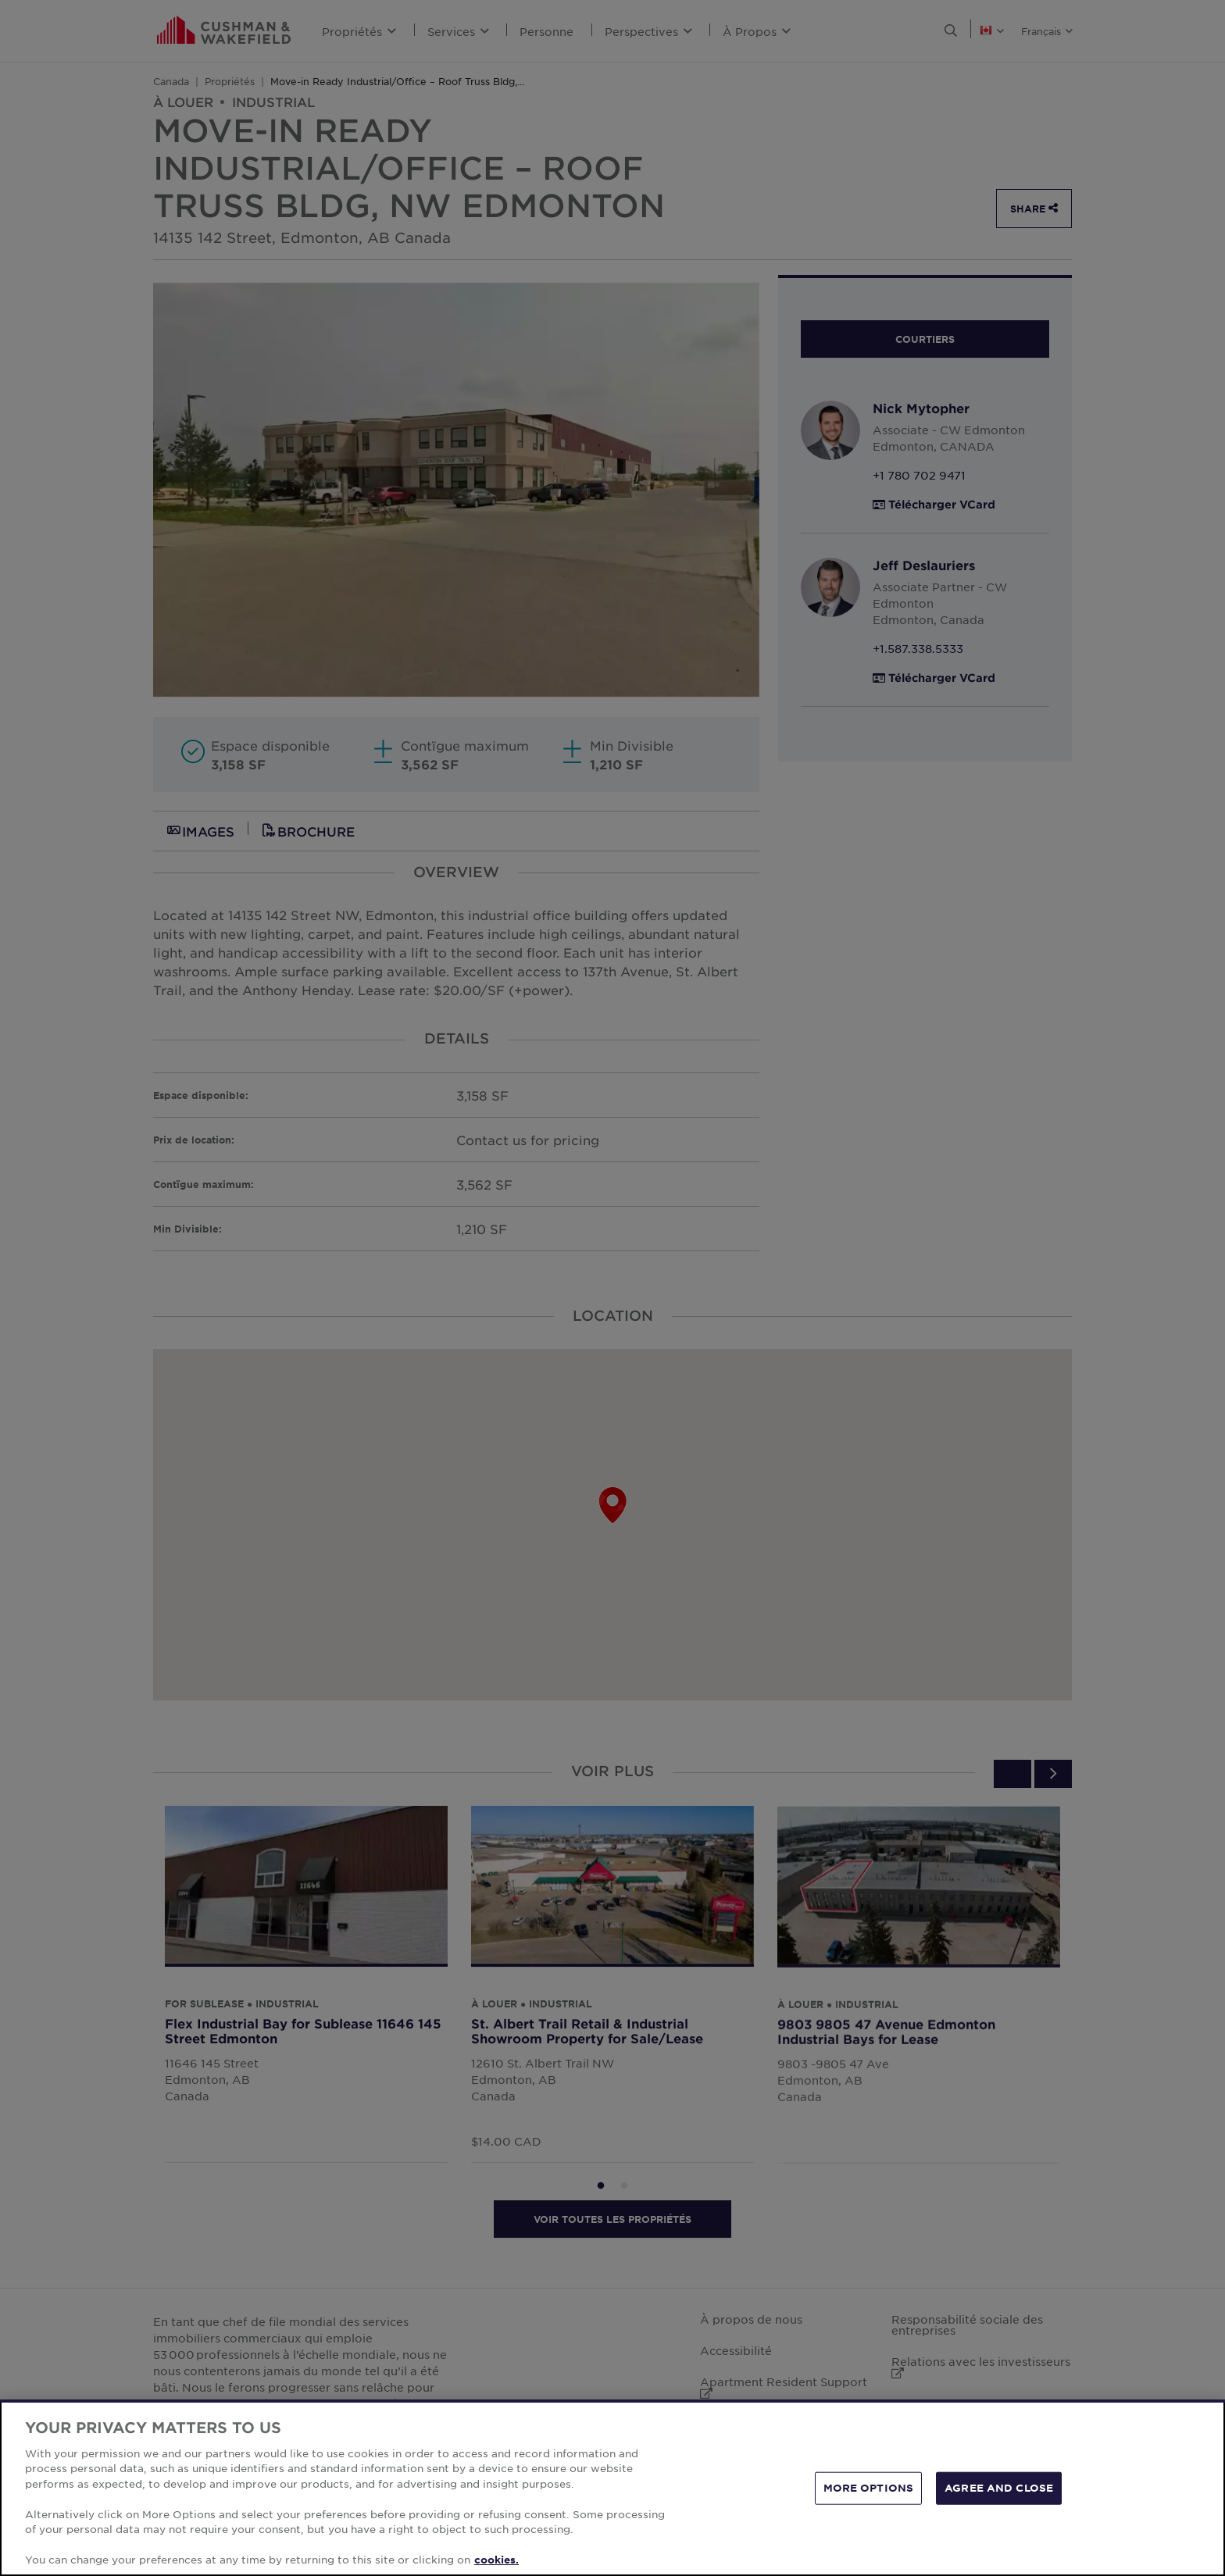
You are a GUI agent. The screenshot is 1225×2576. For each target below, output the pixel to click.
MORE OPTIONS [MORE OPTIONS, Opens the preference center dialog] (868, 2487)
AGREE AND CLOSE (999, 2487)
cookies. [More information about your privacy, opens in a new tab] (496, 2559)
